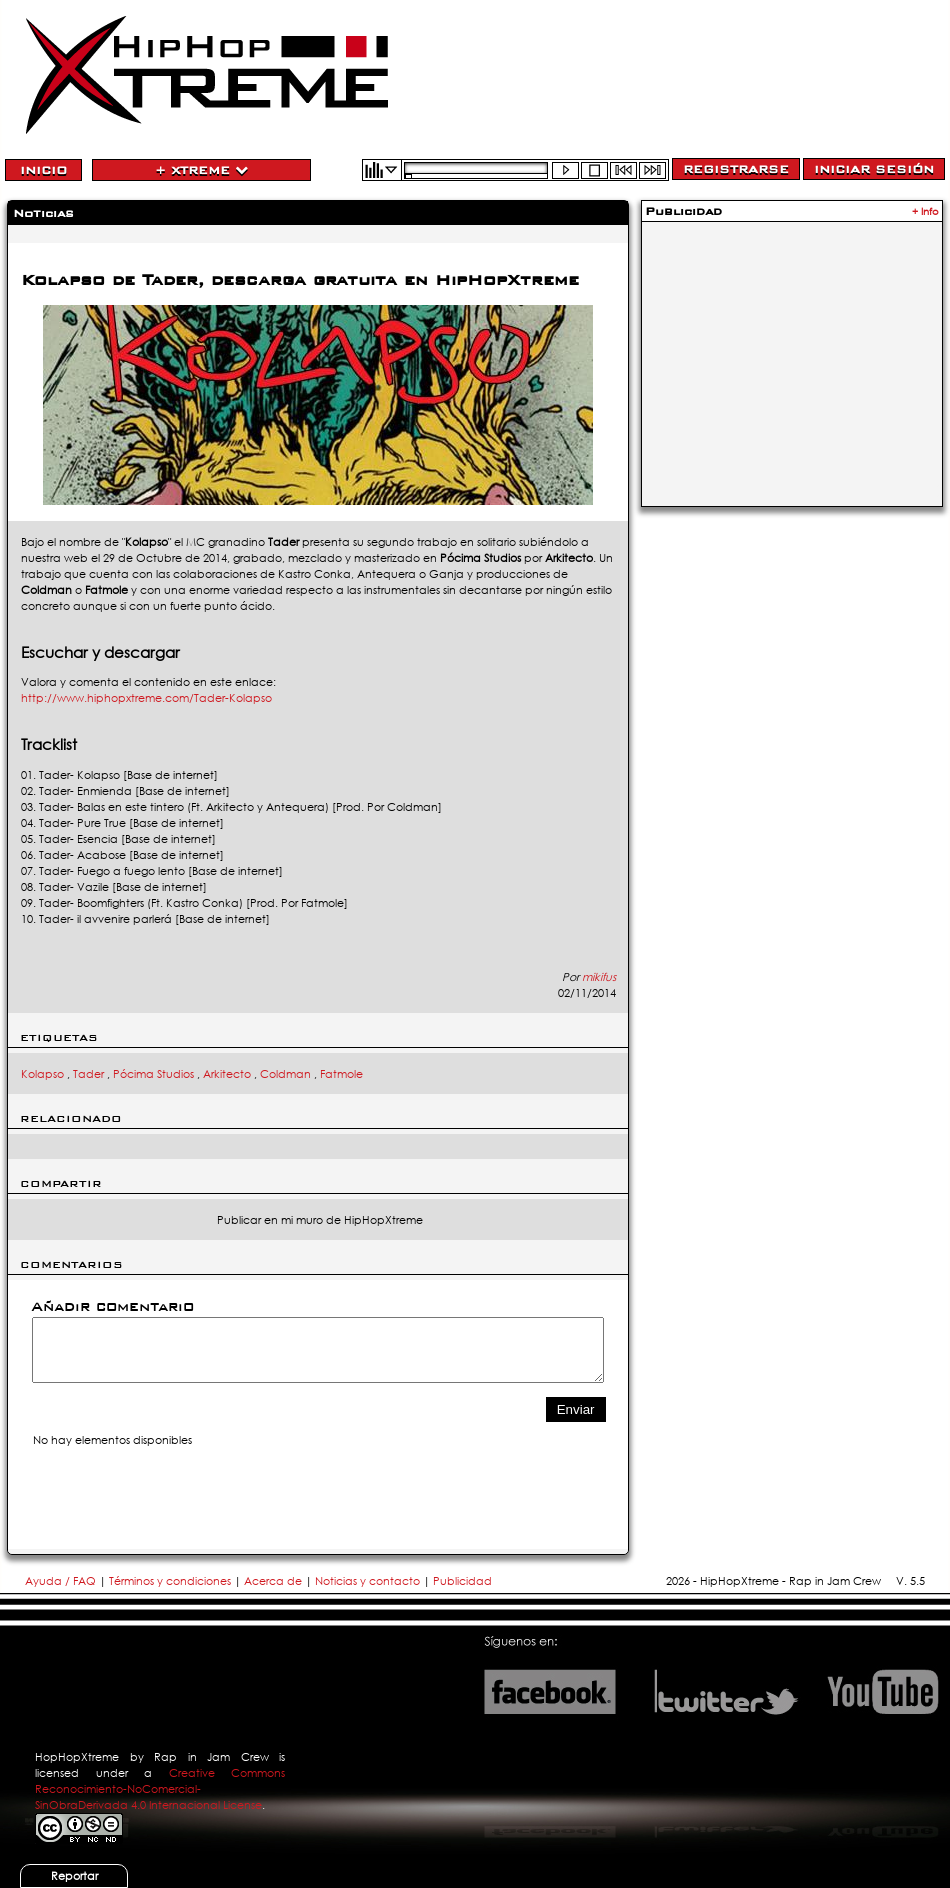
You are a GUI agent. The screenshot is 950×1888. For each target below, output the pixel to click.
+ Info (925, 211)
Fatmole (341, 1074)
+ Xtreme (201, 170)
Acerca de (273, 1581)
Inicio (43, 170)
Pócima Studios (153, 1074)
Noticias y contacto (369, 1581)
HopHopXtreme (77, 1757)
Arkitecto (227, 1074)
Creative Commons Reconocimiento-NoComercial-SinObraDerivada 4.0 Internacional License (160, 1789)
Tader (88, 1074)
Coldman (285, 1074)
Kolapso (42, 1074)
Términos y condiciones (170, 1581)
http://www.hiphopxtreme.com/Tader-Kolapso (146, 698)
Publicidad (462, 1581)
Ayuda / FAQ (62, 1581)
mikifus (599, 977)
